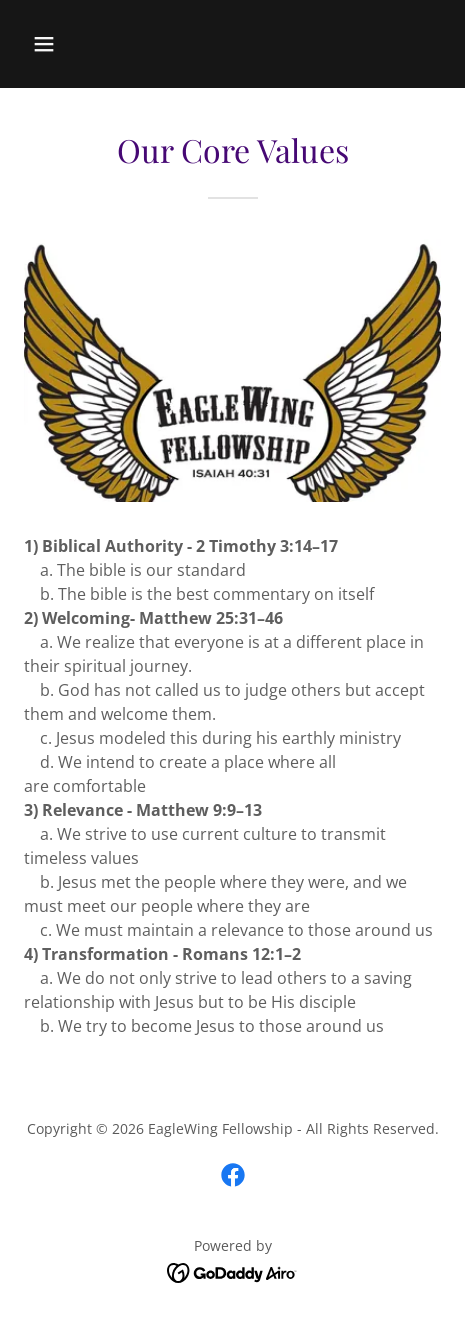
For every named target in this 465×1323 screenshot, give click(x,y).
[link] (233, 1175)
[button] (71, 44)
